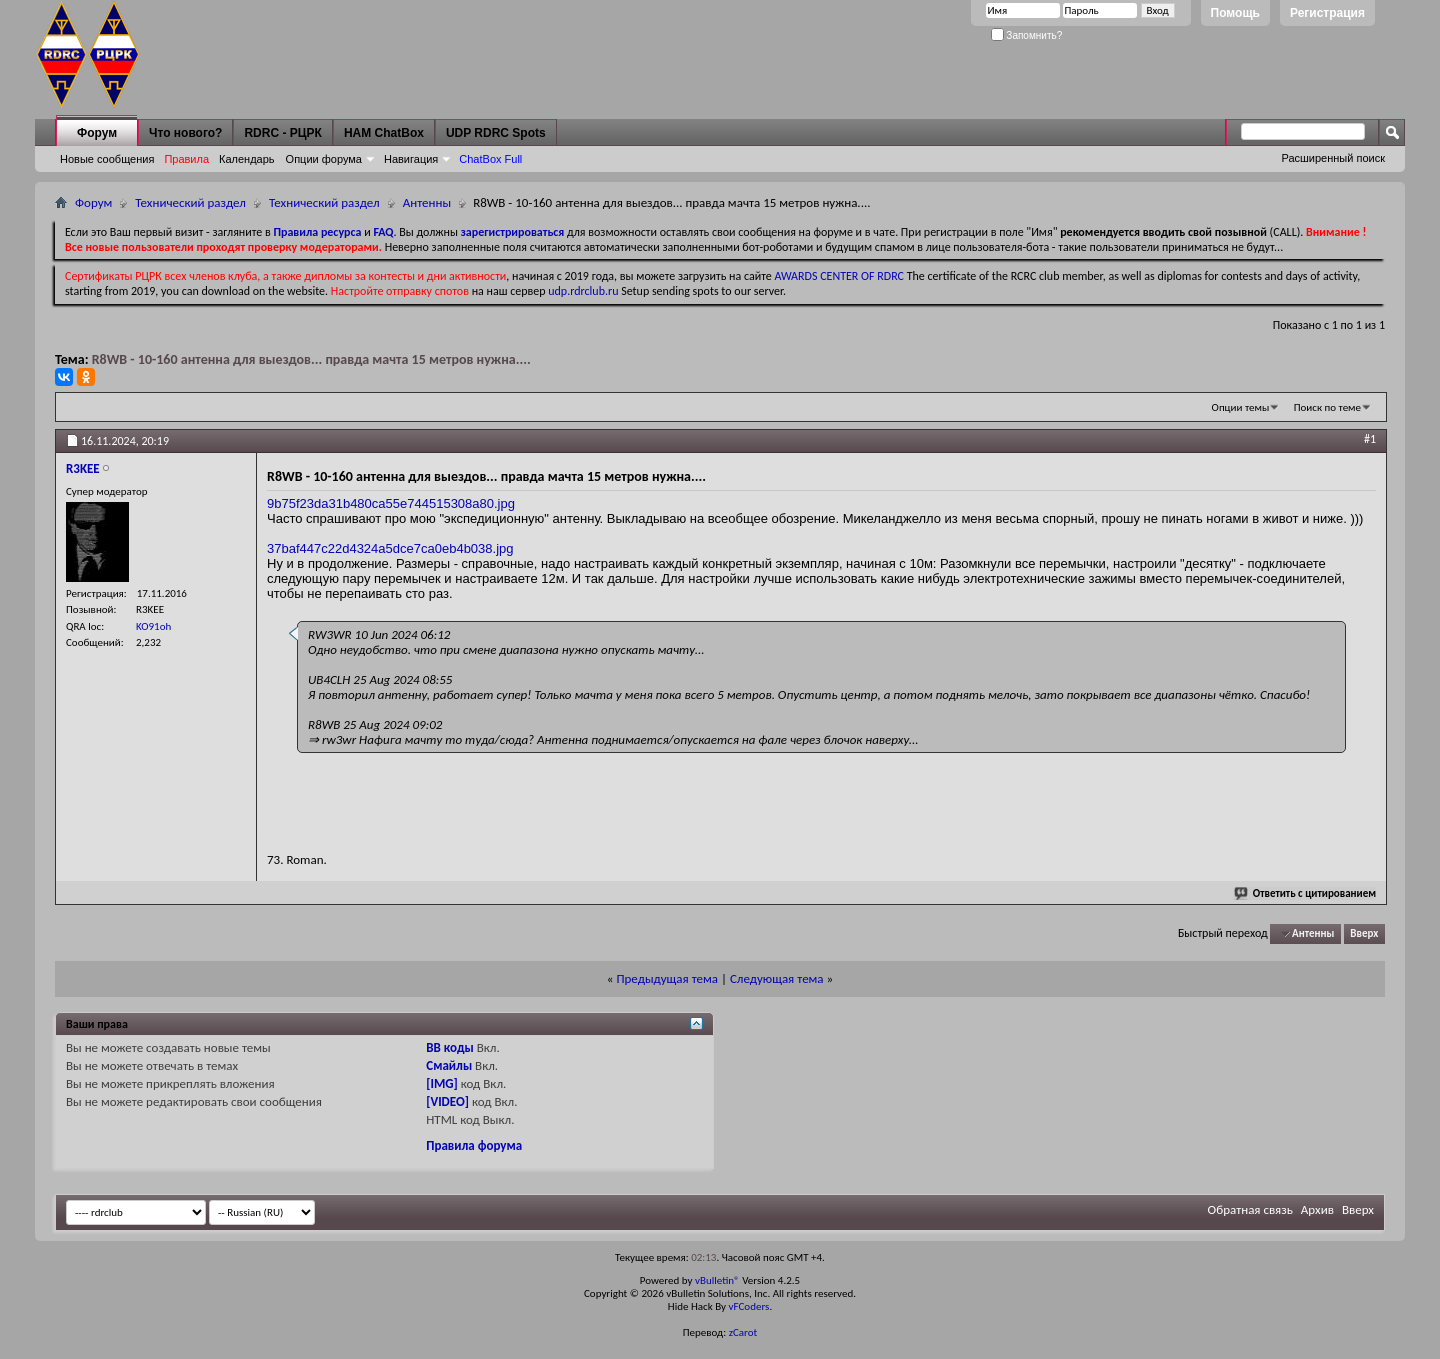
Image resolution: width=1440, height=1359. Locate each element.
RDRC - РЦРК (282, 133)
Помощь (1235, 13)
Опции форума (324, 159)
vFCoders (749, 1306)
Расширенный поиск (1333, 158)
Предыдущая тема (667, 978)
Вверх (1364, 933)
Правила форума (474, 1145)
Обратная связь (1250, 1209)
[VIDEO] (447, 1101)
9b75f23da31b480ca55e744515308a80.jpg (391, 503)
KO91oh (153, 626)
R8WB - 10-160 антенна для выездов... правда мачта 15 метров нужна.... (311, 359)
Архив (1317, 1209)
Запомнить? (1027, 35)
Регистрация (1327, 13)
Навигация (411, 159)
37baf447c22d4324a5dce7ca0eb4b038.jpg (390, 548)
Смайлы (449, 1065)
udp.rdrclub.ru (583, 291)
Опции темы (1241, 407)
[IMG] (442, 1083)
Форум (97, 133)
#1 (1370, 439)
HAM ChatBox (384, 133)
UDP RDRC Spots (496, 133)
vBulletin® (717, 1280)
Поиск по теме (1327, 407)
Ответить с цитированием (1306, 893)
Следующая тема (777, 978)
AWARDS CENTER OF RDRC (839, 276)
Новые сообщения (107, 159)
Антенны (427, 202)
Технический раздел (190, 202)
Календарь (247, 159)
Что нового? (185, 133)
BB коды (450, 1047)
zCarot (743, 1332)
